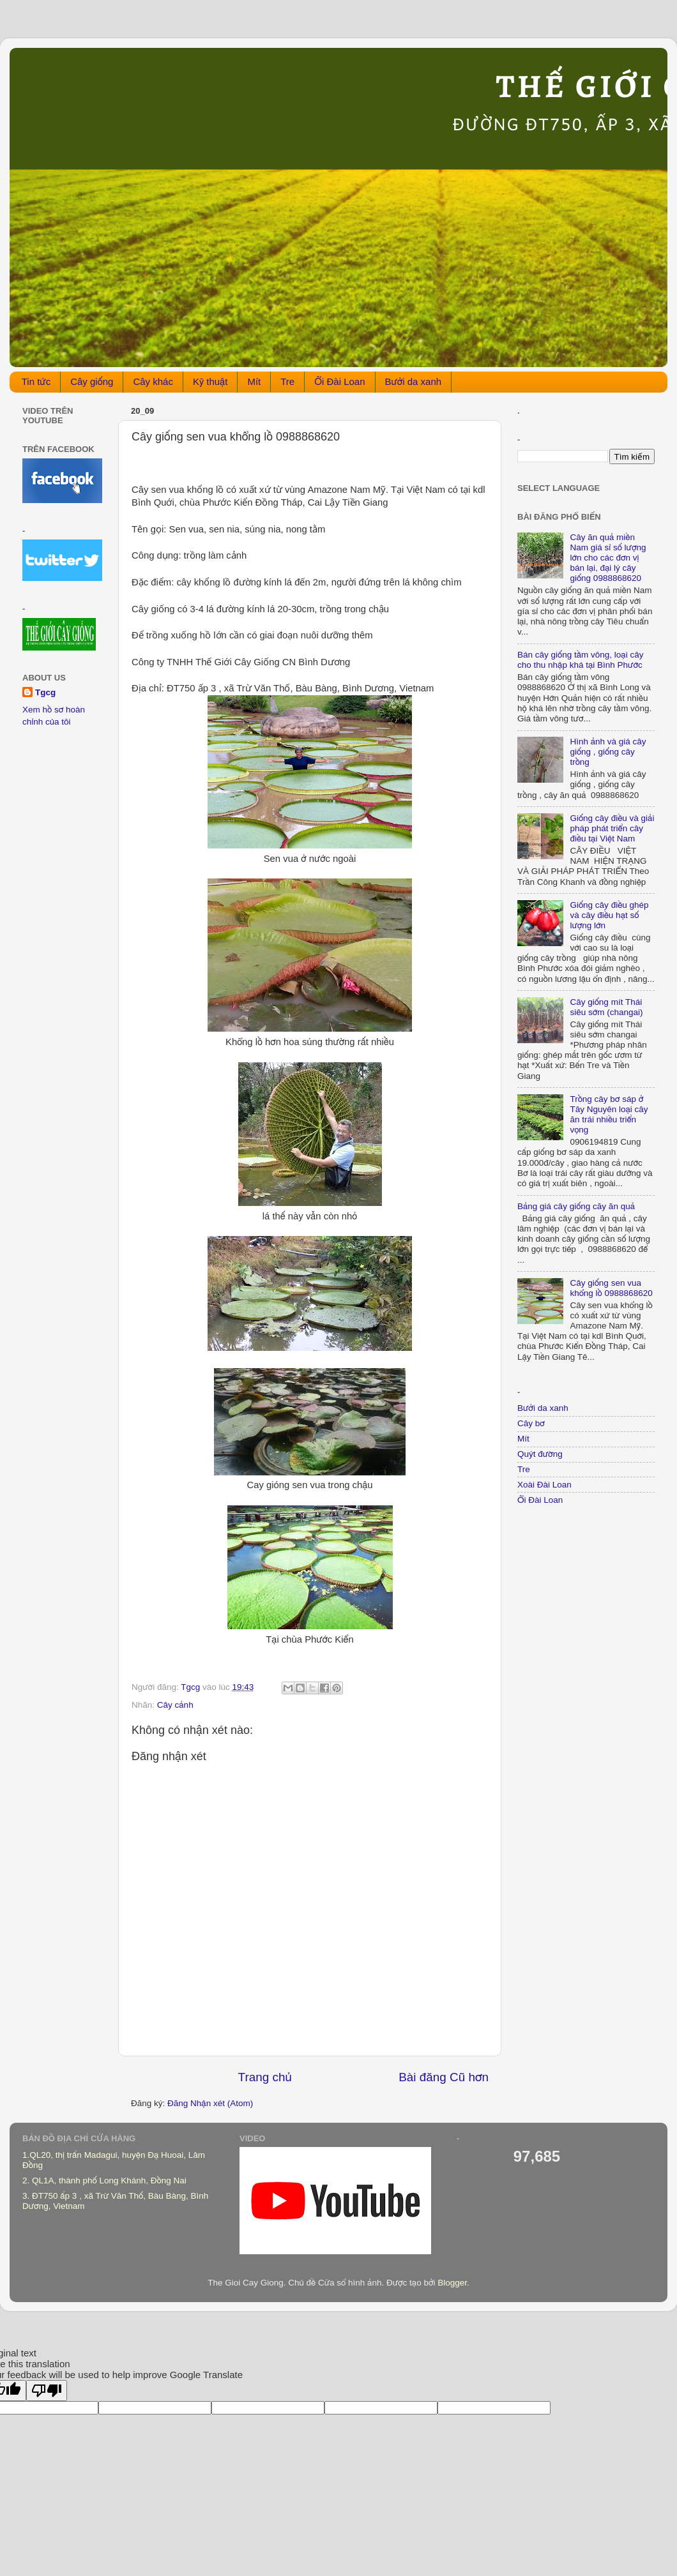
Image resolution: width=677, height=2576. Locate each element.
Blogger (452, 2282)
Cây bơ (531, 1423)
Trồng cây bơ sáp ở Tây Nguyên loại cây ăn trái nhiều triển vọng (609, 1114)
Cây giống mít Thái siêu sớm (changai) (606, 1007)
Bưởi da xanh (413, 381)
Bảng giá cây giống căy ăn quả (576, 1206)
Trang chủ (265, 2077)
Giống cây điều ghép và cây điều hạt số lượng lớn (609, 915)
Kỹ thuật (210, 381)
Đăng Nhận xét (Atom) (210, 2103)
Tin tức (36, 381)
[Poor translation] (46, 2390)
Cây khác (153, 381)
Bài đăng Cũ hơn (444, 2077)
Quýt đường (540, 1454)
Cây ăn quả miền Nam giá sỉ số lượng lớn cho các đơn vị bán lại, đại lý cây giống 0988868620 (608, 558)
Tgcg (45, 692)
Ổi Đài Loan (339, 381)
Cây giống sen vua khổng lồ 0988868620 (611, 1288)
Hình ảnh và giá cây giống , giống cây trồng (608, 752)
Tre (287, 381)
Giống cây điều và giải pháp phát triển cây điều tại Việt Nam (612, 828)
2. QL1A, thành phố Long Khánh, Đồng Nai (104, 2180)
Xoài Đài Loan (544, 1484)
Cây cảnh (175, 1705)
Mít (254, 381)
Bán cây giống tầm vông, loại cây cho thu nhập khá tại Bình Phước (580, 660)
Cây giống (91, 381)
